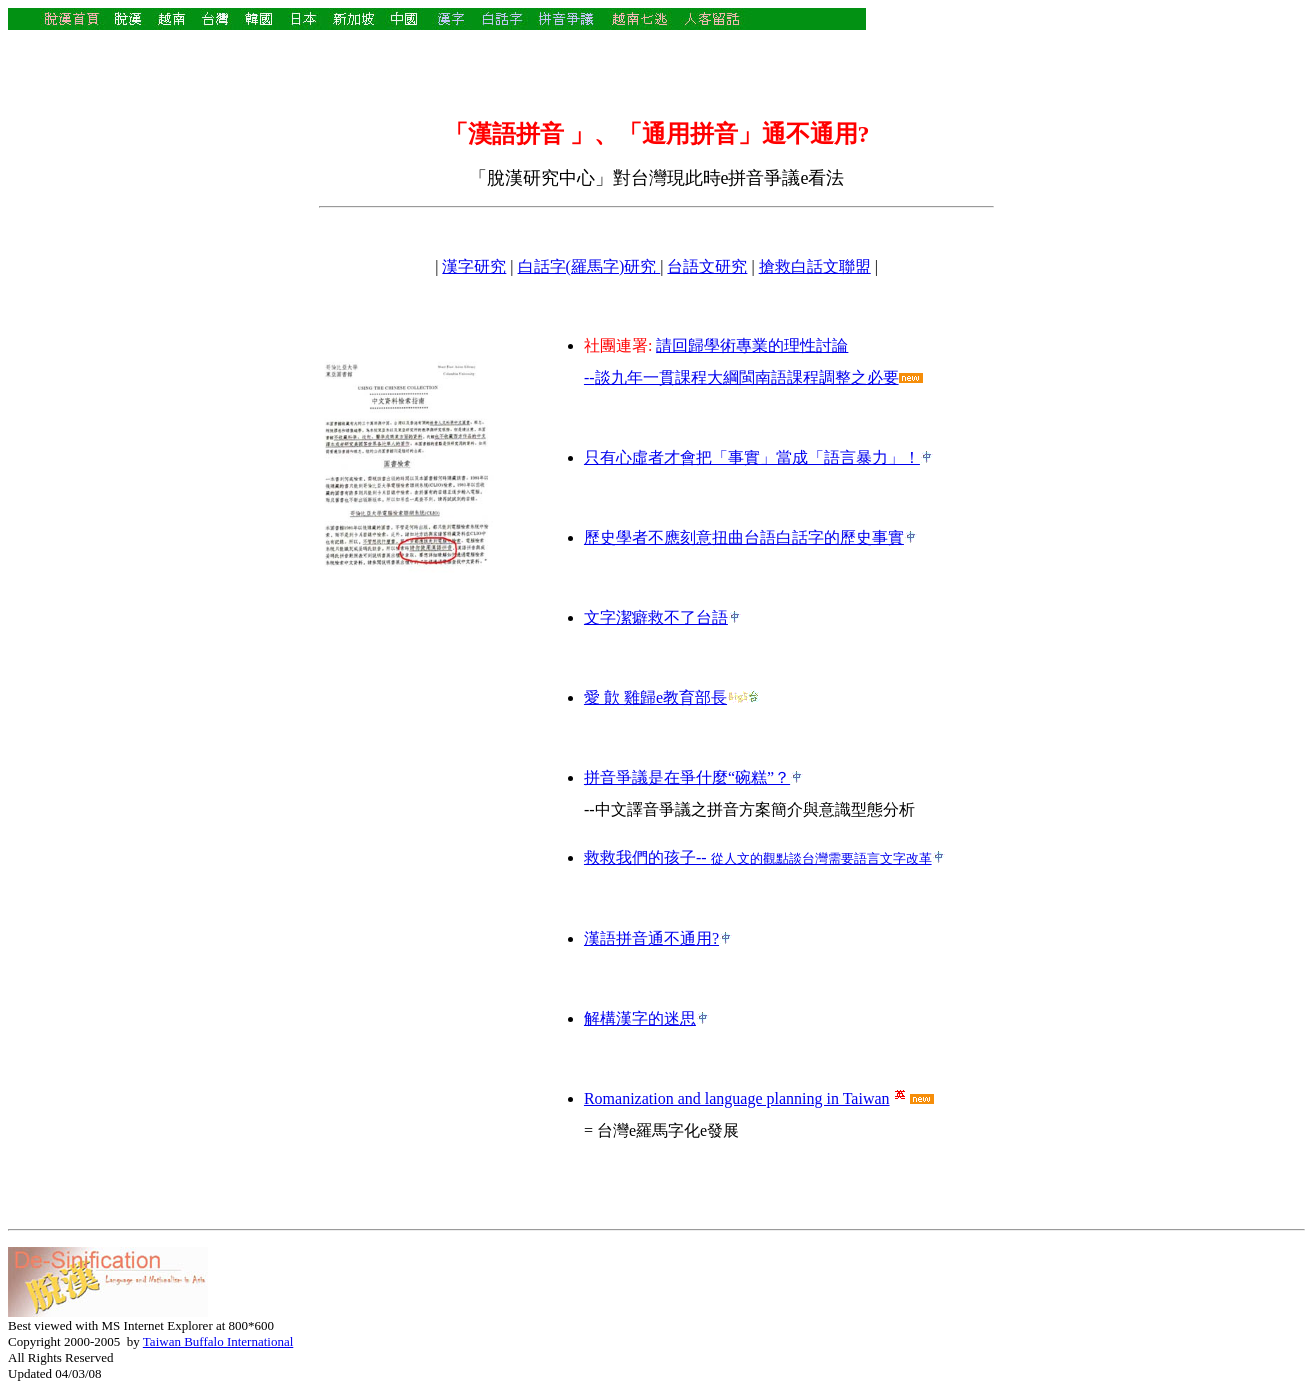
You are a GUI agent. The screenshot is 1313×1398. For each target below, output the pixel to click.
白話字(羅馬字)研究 (589, 266)
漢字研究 (474, 266)
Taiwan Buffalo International (218, 1341)
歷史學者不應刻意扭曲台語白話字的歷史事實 (744, 537)
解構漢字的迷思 (640, 1018)
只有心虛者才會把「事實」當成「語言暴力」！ (752, 457)
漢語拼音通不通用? (651, 938)
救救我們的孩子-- (758, 857)
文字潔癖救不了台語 (656, 617)
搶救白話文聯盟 (815, 266)
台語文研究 (707, 266)
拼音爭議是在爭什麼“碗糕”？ (687, 777)
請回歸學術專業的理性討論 (752, 345)
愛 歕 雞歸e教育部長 (655, 697)
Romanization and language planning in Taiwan (737, 1098)
